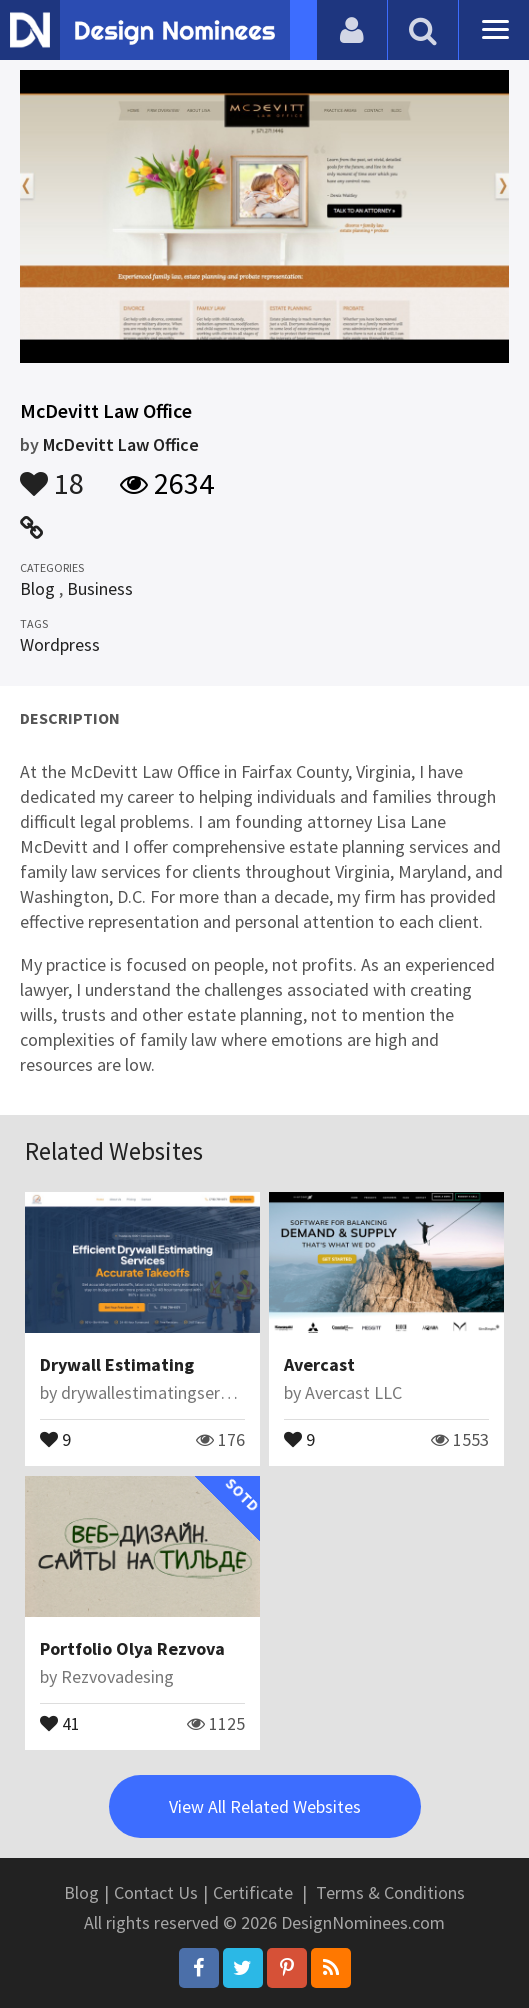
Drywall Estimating (117, 1364)
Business (100, 588)
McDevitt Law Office (121, 444)
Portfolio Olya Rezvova (132, 1648)
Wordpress (60, 644)
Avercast (319, 1364)
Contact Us (156, 1892)
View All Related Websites (265, 1806)
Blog (37, 588)
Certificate (253, 1892)
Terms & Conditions (390, 1892)
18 (52, 474)
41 (60, 1722)
